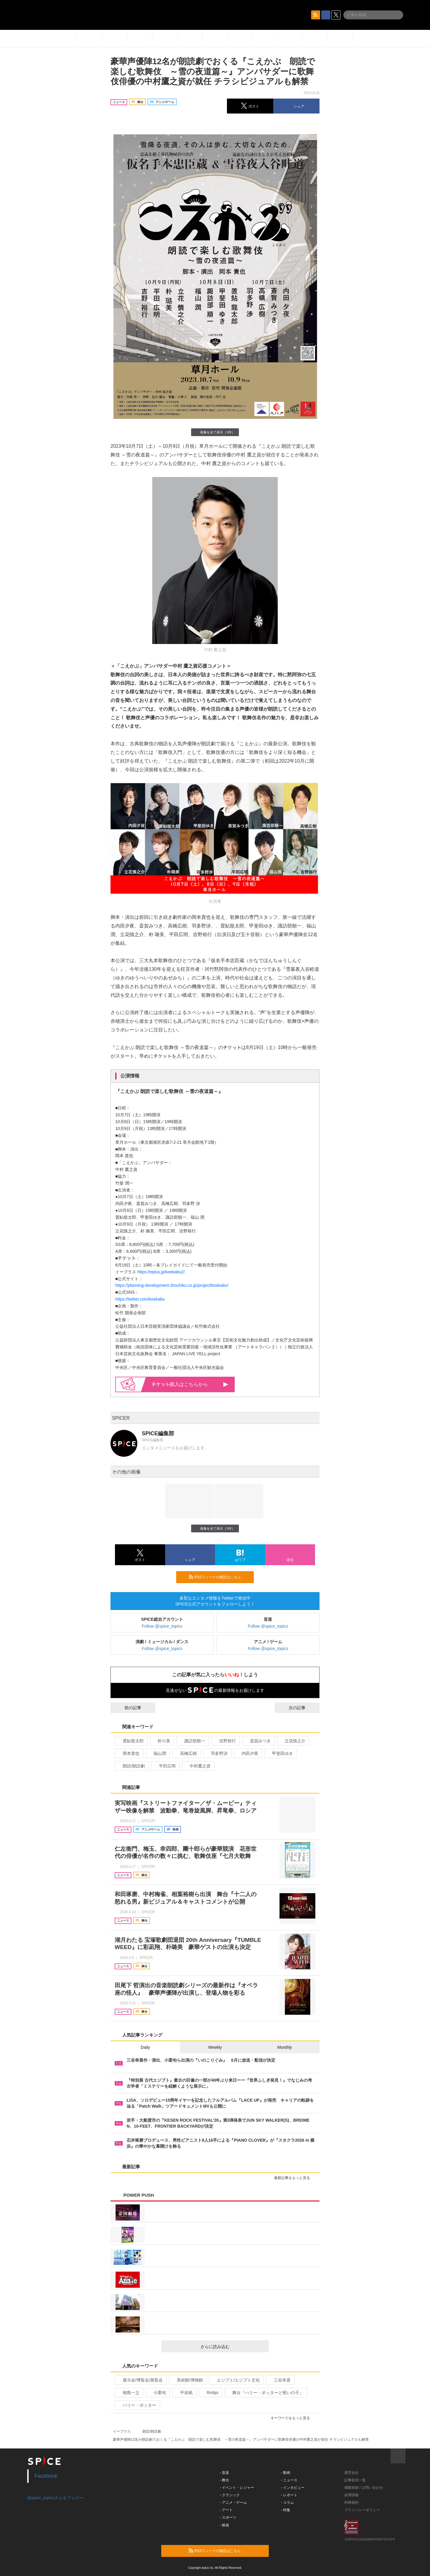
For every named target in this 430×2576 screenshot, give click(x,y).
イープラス (122, 2431)
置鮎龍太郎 (131, 1740)
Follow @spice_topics (162, 1626)
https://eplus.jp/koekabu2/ (161, 1271)
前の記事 (127, 1707)
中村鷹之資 (198, 1766)
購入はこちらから (190, 1384)
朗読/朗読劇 (131, 1766)
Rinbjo (210, 2392)
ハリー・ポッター (137, 2405)
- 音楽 (224, 2473)
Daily (145, 2047)
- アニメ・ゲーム (233, 2502)
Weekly (215, 2047)
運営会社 (351, 2473)
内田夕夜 (247, 1753)
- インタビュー (293, 2487)
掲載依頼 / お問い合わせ (363, 2487)
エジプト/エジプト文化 (236, 2380)
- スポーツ (228, 2517)
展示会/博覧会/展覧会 (140, 2380)
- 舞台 (224, 2480)
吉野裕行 (225, 1740)
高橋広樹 (186, 1753)
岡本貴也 (128, 1753)
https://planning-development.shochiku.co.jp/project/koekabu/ (171, 1285)
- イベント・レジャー (237, 2487)
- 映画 (224, 2525)
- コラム (287, 2502)
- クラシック (230, 2495)
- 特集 (285, 2510)
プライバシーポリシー (362, 2510)
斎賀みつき (258, 1740)
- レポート (289, 2495)
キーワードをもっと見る (293, 2418)
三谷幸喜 (280, 2380)
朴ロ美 (161, 1740)
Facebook (46, 2476)
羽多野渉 (217, 1753)
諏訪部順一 (192, 1740)
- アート (226, 2510)
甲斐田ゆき (280, 1753)
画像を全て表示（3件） (215, 432)
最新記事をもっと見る (294, 2178)
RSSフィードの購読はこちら (219, 1576)
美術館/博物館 (187, 2380)
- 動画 (285, 2473)
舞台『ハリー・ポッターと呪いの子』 (265, 2392)
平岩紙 (184, 2392)
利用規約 (351, 2502)
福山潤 (157, 1753)
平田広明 (165, 1766)
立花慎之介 (292, 1740)
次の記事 (302, 1707)
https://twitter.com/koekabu (140, 1299)
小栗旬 (157, 2392)
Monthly (284, 2047)
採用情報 (351, 2495)
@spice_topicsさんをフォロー (55, 2497)
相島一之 (128, 2392)
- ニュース (289, 2480)
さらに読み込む (232, 2346)
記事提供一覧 (355, 2480)
